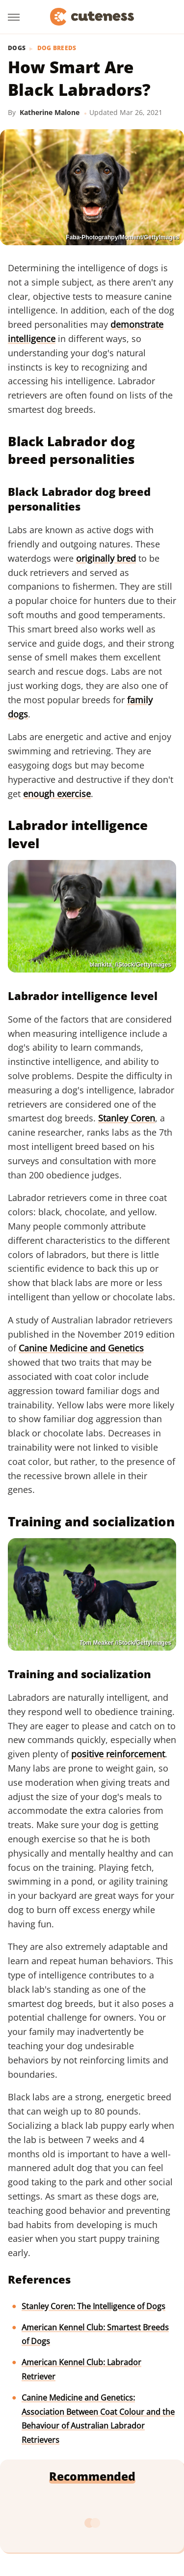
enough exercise (57, 794)
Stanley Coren (126, 1118)
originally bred (106, 558)
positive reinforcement (118, 1754)
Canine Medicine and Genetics (81, 1348)
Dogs (17, 48)
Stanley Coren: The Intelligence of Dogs (93, 2306)
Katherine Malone (49, 112)
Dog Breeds (57, 48)
